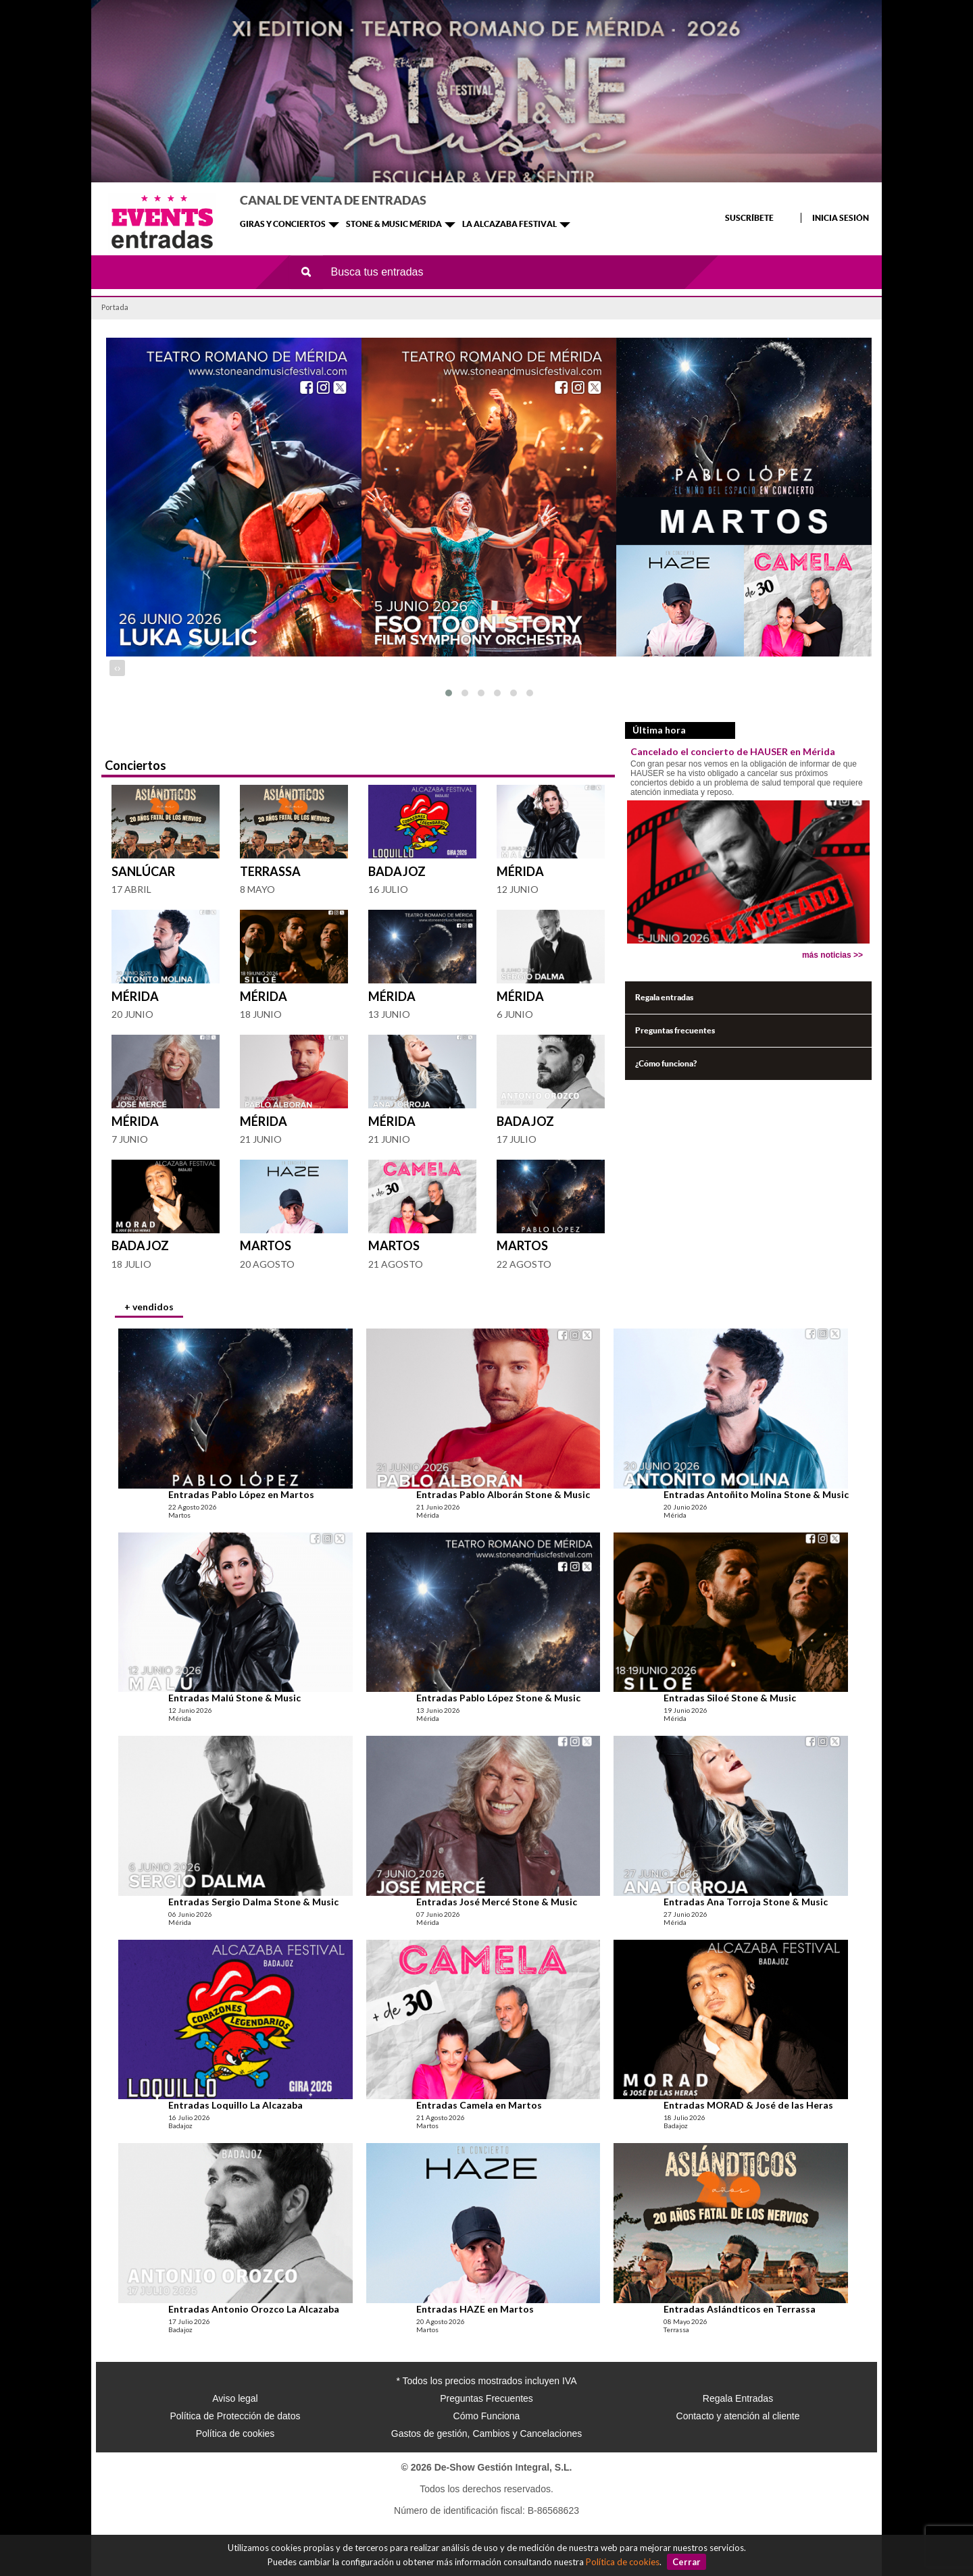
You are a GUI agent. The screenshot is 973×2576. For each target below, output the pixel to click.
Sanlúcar (143, 871)
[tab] (148, 1308)
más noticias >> (832, 955)
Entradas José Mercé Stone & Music (496, 1901)
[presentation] (116, 668)
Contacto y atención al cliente (738, 2416)
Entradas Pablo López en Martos (241, 1494)
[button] (449, 693)
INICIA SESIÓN (840, 218)
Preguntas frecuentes (675, 1030)
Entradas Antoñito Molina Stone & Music (756, 1494)
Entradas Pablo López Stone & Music (498, 1697)
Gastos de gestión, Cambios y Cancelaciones (486, 2433)
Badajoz (397, 871)
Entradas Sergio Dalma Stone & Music (253, 1901)
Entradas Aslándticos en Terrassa (740, 2309)
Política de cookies (622, 2561)
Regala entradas (664, 997)
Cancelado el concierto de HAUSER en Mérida (732, 751)
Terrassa (270, 871)
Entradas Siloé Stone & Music (730, 1697)
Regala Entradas (738, 2398)
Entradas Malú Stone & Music (234, 1697)
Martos (265, 1245)
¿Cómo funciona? (666, 1063)
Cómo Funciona (486, 2416)
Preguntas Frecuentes (486, 2398)
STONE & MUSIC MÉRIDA (394, 224)
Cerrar (686, 2561)
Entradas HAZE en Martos (475, 2309)
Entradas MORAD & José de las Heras (748, 2105)
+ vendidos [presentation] (149, 1306)
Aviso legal (234, 2398)
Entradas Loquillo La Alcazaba (235, 2105)
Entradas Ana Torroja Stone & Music (746, 1901)
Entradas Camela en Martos (479, 2105)
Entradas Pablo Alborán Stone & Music (503, 1494)
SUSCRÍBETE (749, 218)
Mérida (520, 871)
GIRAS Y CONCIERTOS (283, 224)
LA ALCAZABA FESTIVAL (509, 224)
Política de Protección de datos (235, 2416)
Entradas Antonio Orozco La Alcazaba (253, 2309)
